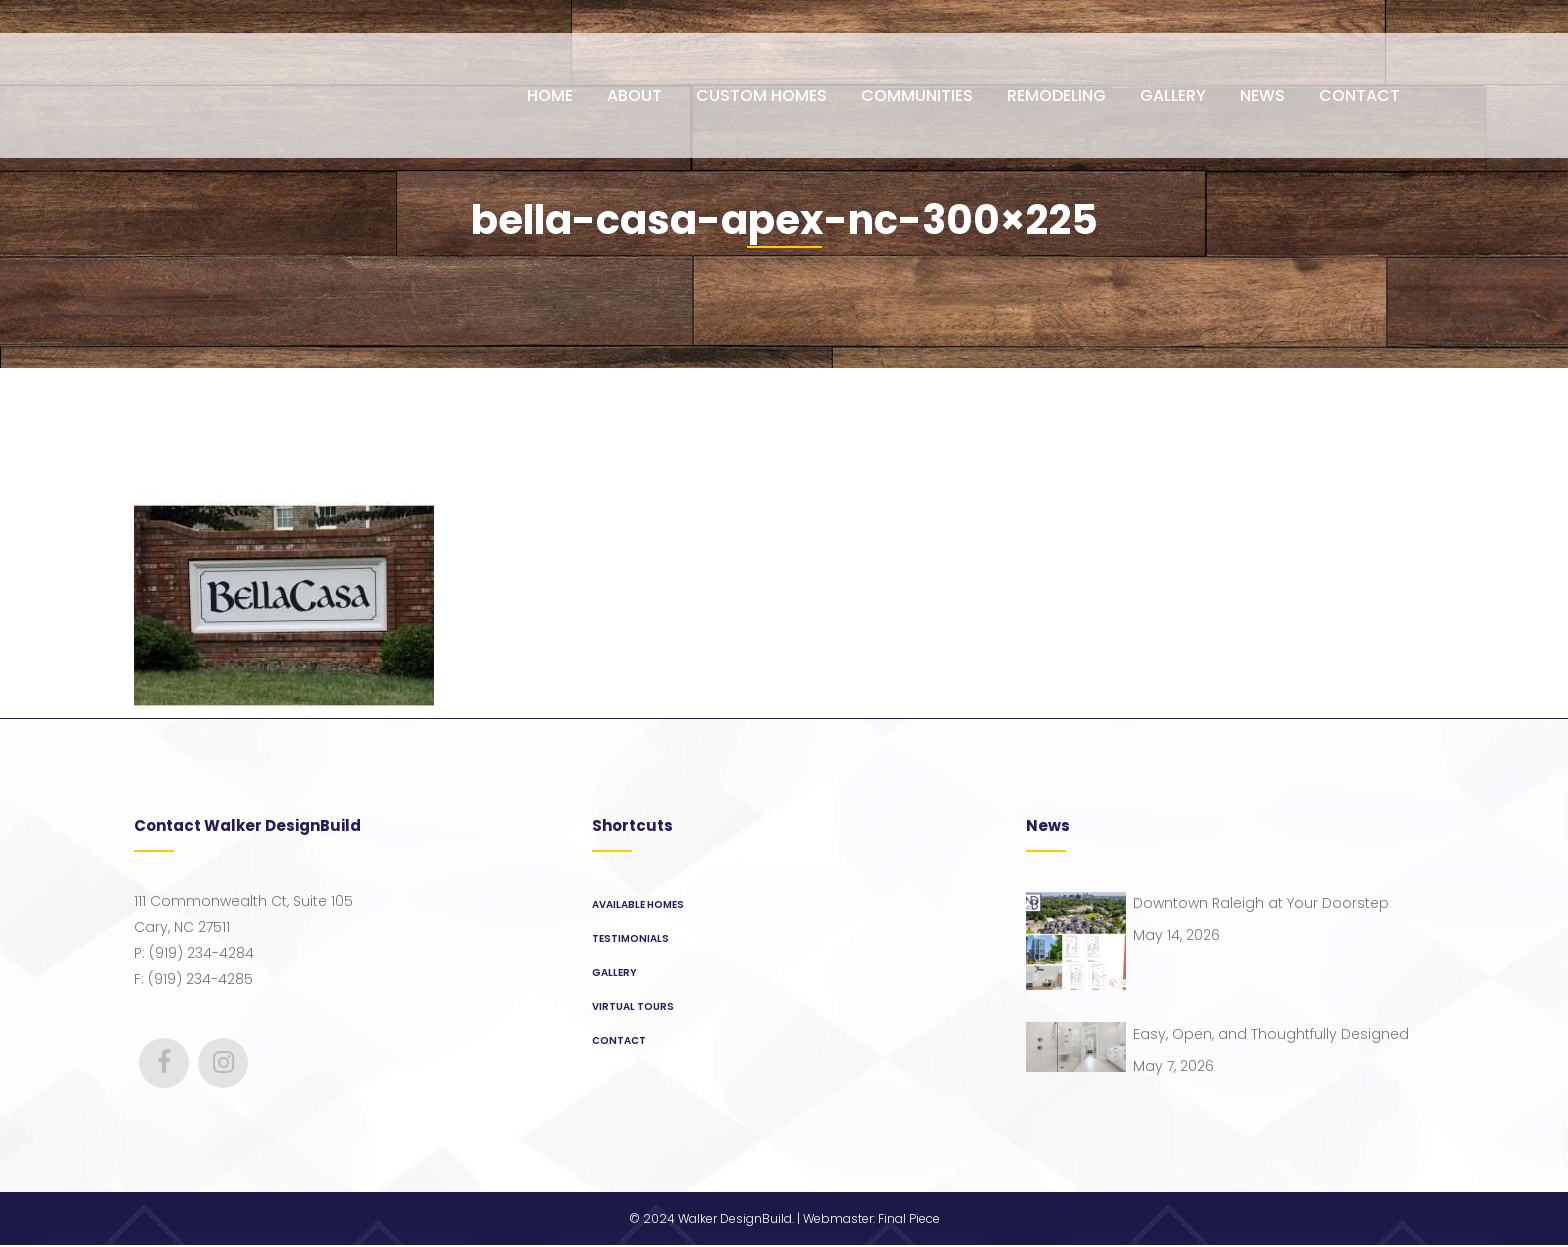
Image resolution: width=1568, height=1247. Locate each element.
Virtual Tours (633, 1006)
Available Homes (638, 904)
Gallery (614, 972)
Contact (619, 1040)
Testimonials (630, 938)
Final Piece (909, 1220)
